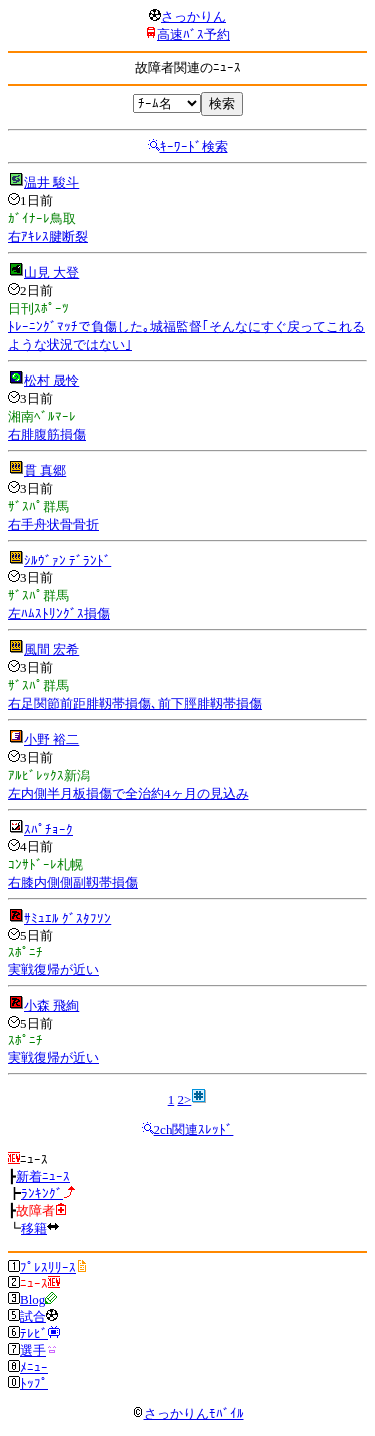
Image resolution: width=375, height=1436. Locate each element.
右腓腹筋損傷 (47, 434)
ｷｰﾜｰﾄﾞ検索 (194, 146)
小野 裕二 (51, 739)
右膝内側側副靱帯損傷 (73, 882)
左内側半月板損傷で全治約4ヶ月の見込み (128, 793)
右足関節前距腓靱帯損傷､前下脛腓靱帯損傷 (135, 703)
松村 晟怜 (51, 380)
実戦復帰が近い (53, 969)
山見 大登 (51, 272)
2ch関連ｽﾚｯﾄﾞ (194, 1129)
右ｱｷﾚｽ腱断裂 (48, 236)
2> (184, 1099)
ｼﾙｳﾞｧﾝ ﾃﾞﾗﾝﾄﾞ (67, 560)
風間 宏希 (51, 649)
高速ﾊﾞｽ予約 (193, 34)
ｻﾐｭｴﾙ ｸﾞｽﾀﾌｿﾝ (67, 918)
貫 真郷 (45, 470)
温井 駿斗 (51, 182)
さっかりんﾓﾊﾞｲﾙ (188, 1413)
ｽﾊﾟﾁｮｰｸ (48, 829)
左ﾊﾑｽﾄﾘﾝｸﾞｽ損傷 (59, 613)
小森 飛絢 (51, 1005)
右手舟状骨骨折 (53, 524)
